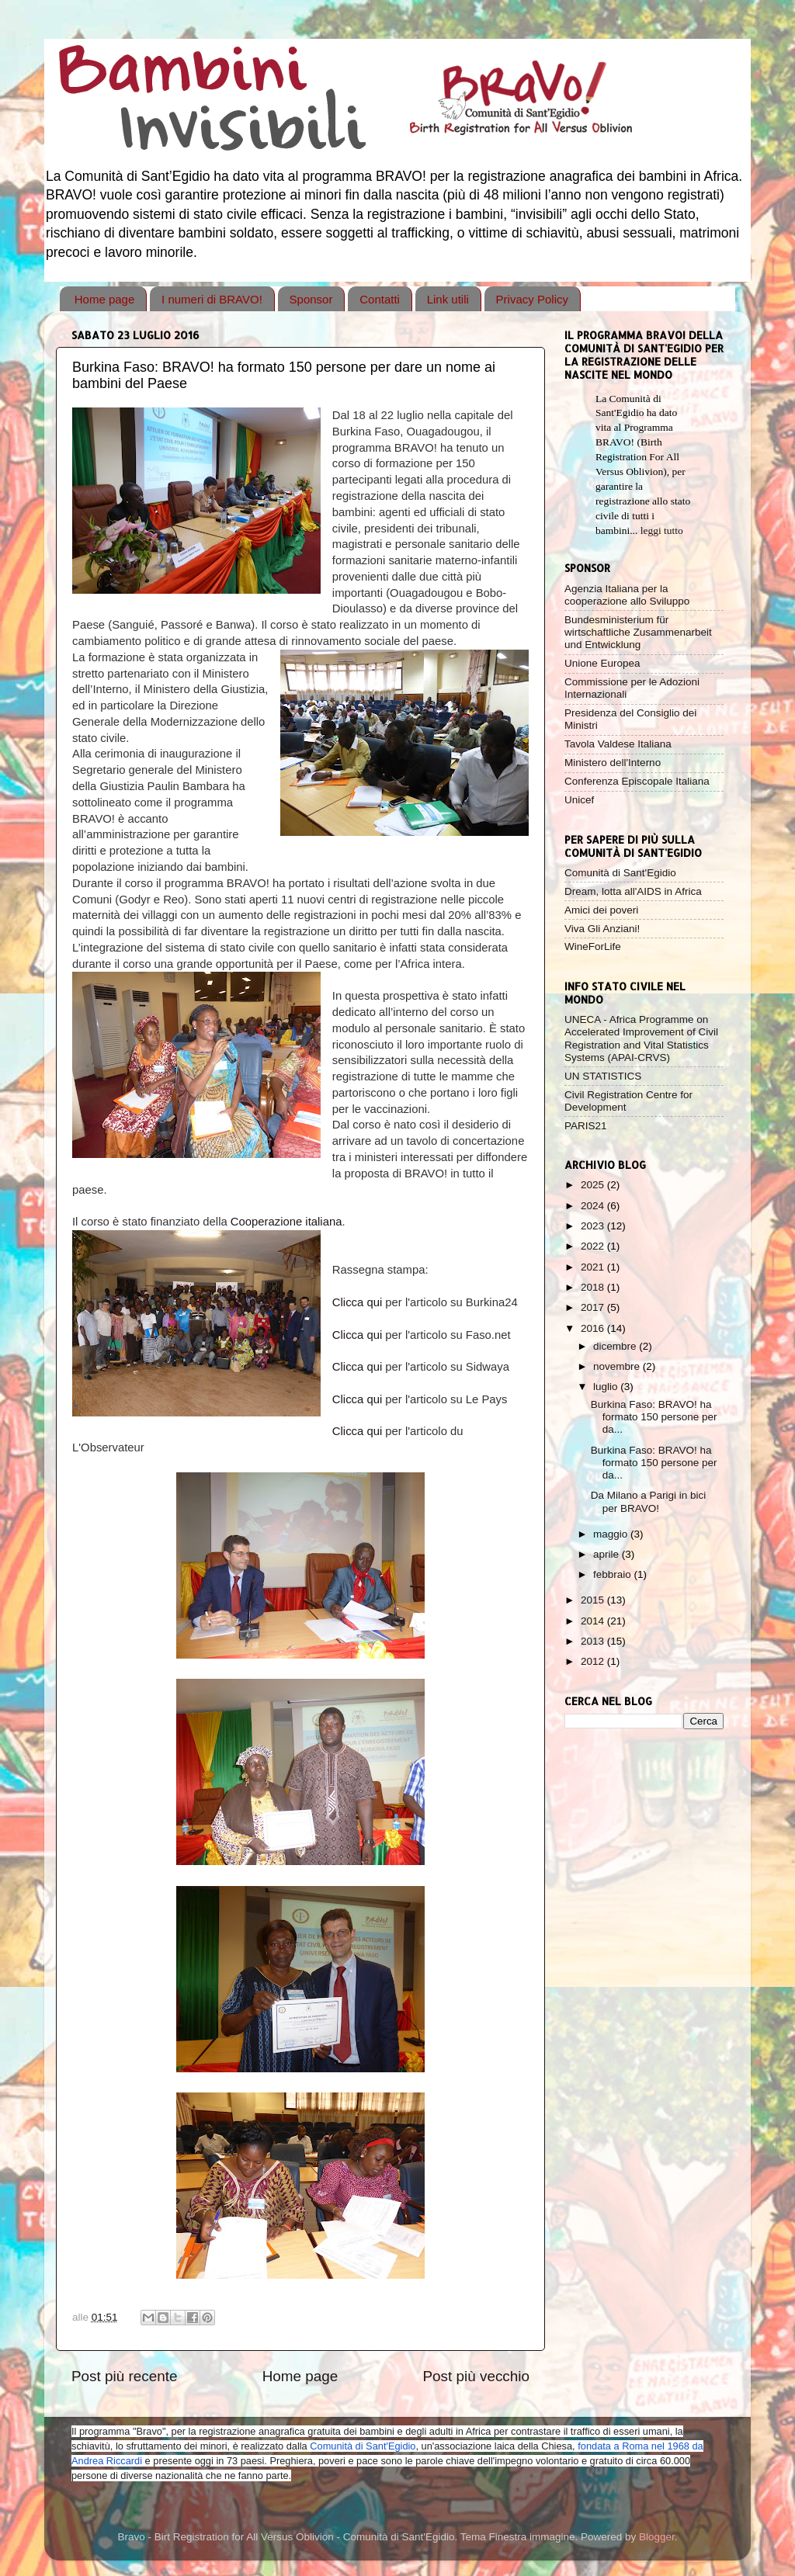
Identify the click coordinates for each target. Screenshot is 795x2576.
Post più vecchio (475, 2376)
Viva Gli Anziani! (602, 928)
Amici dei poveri (601, 910)
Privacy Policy (532, 299)
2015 (594, 1600)
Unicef (579, 800)
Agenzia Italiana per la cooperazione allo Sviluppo (626, 595)
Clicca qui (357, 1302)
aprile (607, 1554)
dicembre (616, 1346)
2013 (594, 1641)
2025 (594, 1185)
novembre (618, 1366)
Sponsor (311, 299)
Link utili (448, 299)
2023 (594, 1226)
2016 (594, 1328)
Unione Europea (602, 663)
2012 (594, 1661)
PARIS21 (585, 1126)
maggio (611, 1534)
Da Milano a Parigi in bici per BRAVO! (648, 1501)
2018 (594, 1287)
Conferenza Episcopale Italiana (637, 781)
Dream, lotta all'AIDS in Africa (633, 891)
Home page (105, 299)
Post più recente (124, 2376)
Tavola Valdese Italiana (618, 744)
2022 (594, 1246)
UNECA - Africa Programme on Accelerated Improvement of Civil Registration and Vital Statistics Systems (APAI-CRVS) (641, 1038)
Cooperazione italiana (286, 1221)
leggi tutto (662, 530)
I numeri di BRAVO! (211, 299)
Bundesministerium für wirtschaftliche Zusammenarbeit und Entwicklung (638, 632)
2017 (594, 1307)
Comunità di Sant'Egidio (620, 873)
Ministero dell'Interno (612, 762)
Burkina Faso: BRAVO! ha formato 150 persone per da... (654, 1417)
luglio (606, 1386)
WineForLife (592, 946)
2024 (594, 1206)
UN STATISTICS (602, 1076)
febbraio (613, 1574)
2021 (594, 1267)
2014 (594, 1621)
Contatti (379, 299)
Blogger (657, 2537)
